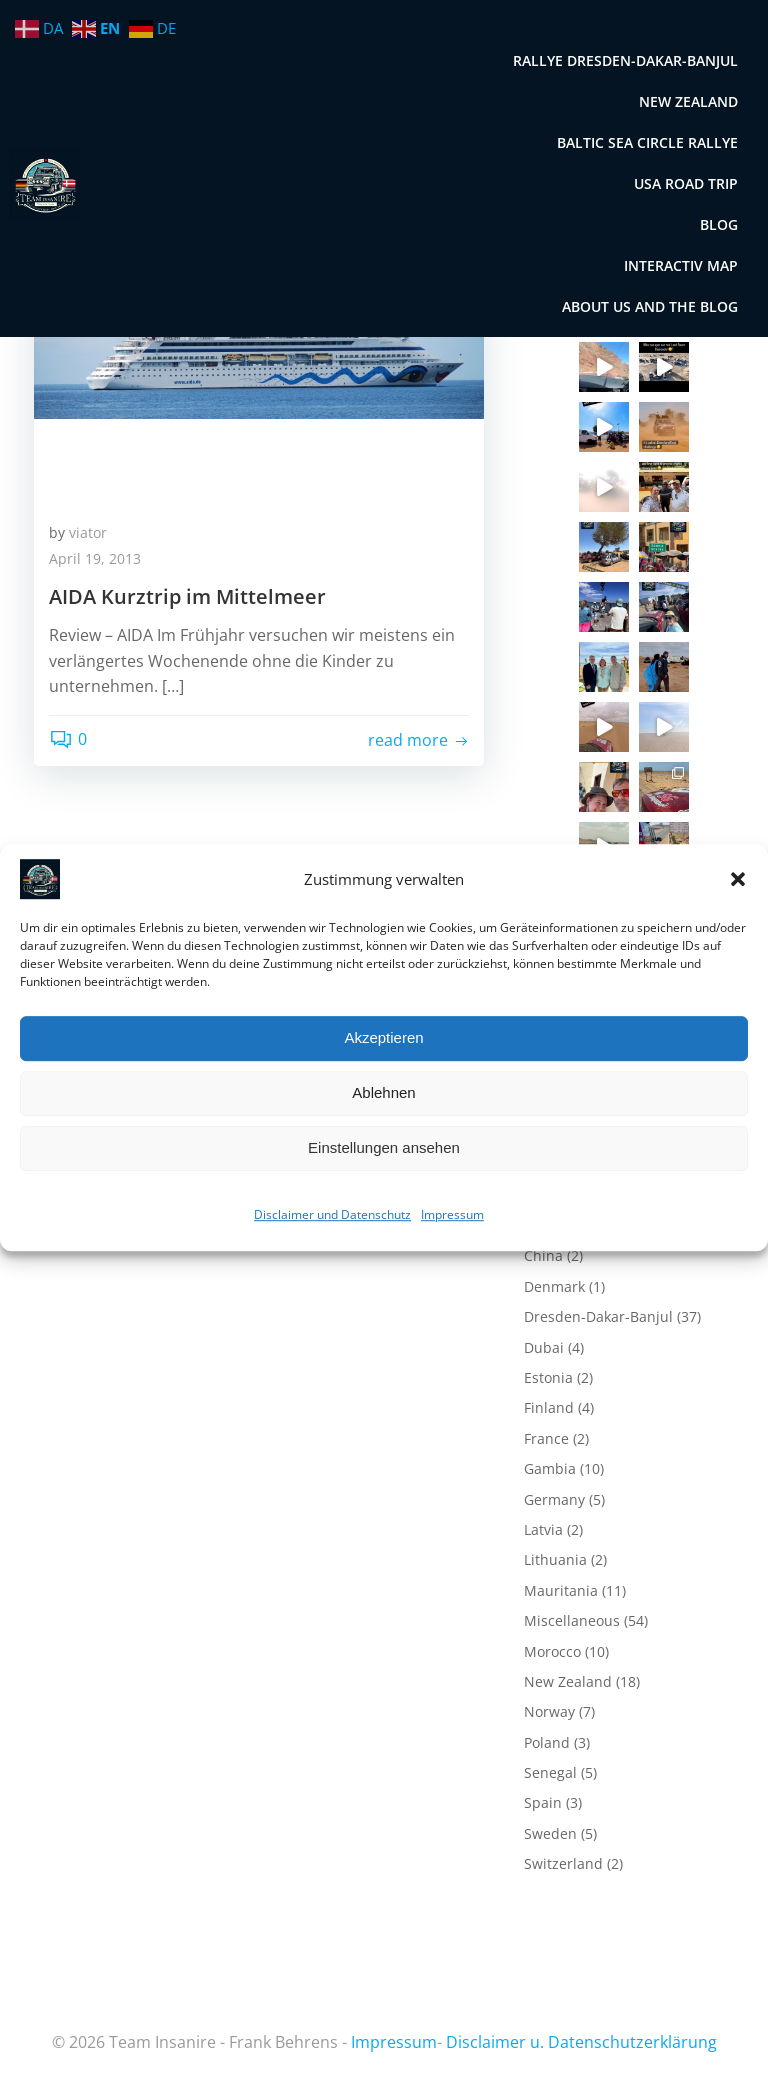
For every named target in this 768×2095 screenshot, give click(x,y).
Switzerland (563, 1863)
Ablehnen (383, 1092)
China (543, 1255)
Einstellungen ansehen (384, 1147)
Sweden (550, 1833)
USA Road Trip (686, 183)
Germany (554, 1499)
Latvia (543, 1529)
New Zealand (688, 101)
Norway (549, 1711)
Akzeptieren (383, 1037)
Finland (549, 1407)
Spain (543, 1802)
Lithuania (555, 1559)
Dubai (544, 1347)
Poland (547, 1742)
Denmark (554, 1286)
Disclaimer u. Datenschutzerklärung (581, 2042)
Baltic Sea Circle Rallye (647, 142)
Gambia (550, 1468)
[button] (738, 879)
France (546, 1438)
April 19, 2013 (95, 558)
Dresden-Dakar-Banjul (598, 1316)
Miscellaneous (572, 1620)
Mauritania (561, 1590)
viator (88, 532)
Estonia (548, 1377)
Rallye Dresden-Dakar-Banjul (625, 60)
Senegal (550, 1772)
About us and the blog (650, 306)
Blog (719, 224)
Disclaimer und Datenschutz (332, 1214)
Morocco (552, 1651)
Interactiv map (681, 265)
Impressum (452, 1214)
